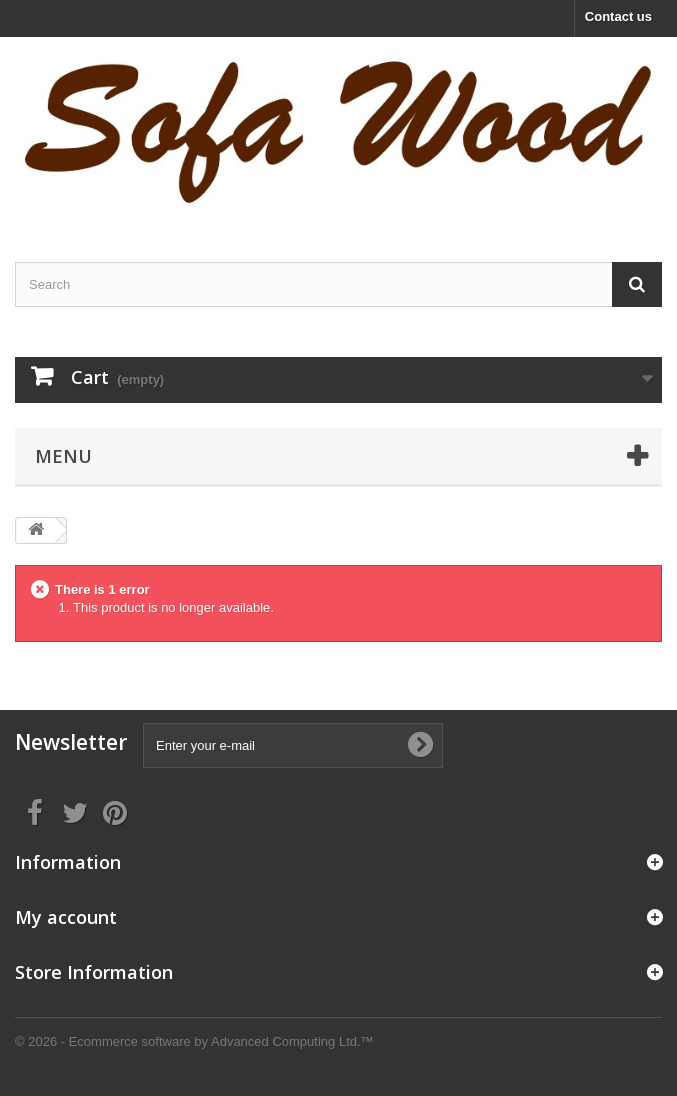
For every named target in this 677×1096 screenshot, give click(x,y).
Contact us (618, 16)
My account (66, 917)
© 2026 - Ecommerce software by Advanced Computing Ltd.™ (194, 1041)
